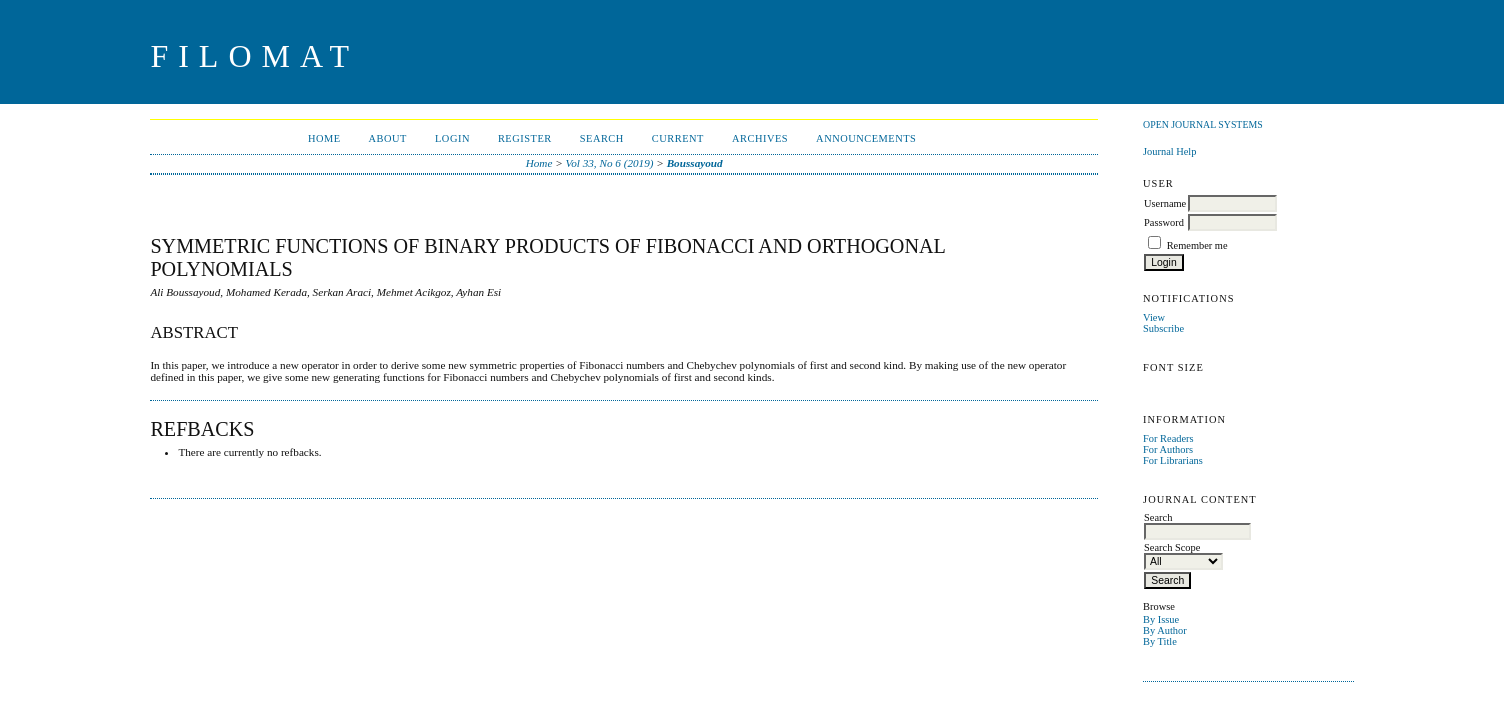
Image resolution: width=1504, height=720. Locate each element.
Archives (760, 138)
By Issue (1161, 619)
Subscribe (1163, 328)
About (388, 138)
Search (602, 138)
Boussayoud (695, 163)
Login (452, 138)
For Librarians (1173, 460)
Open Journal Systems (1203, 124)
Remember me (1197, 245)
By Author (1165, 630)
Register (525, 138)
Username (1165, 203)
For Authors (1168, 449)
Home (324, 138)
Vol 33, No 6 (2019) (610, 163)
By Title (1160, 641)
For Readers (1168, 438)
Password (1164, 222)
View (1154, 317)
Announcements (866, 138)
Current (678, 138)
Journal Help (1169, 151)
